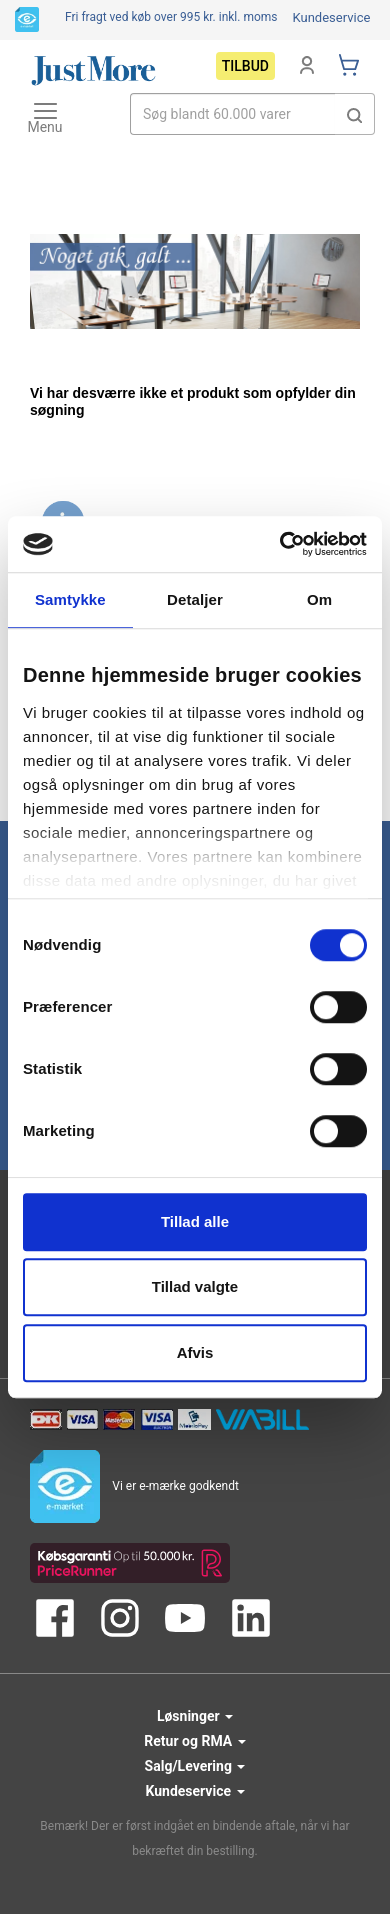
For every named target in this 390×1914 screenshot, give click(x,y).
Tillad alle (195, 1221)
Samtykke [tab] (70, 599)
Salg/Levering (195, 1766)
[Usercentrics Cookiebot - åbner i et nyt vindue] (280, 544)
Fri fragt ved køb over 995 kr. (171, 17)
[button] (355, 114)
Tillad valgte (195, 1286)
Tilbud (245, 66)
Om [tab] (319, 599)
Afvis (195, 1352)
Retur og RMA (194, 1741)
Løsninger (195, 1716)
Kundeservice (331, 17)
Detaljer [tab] (195, 599)
